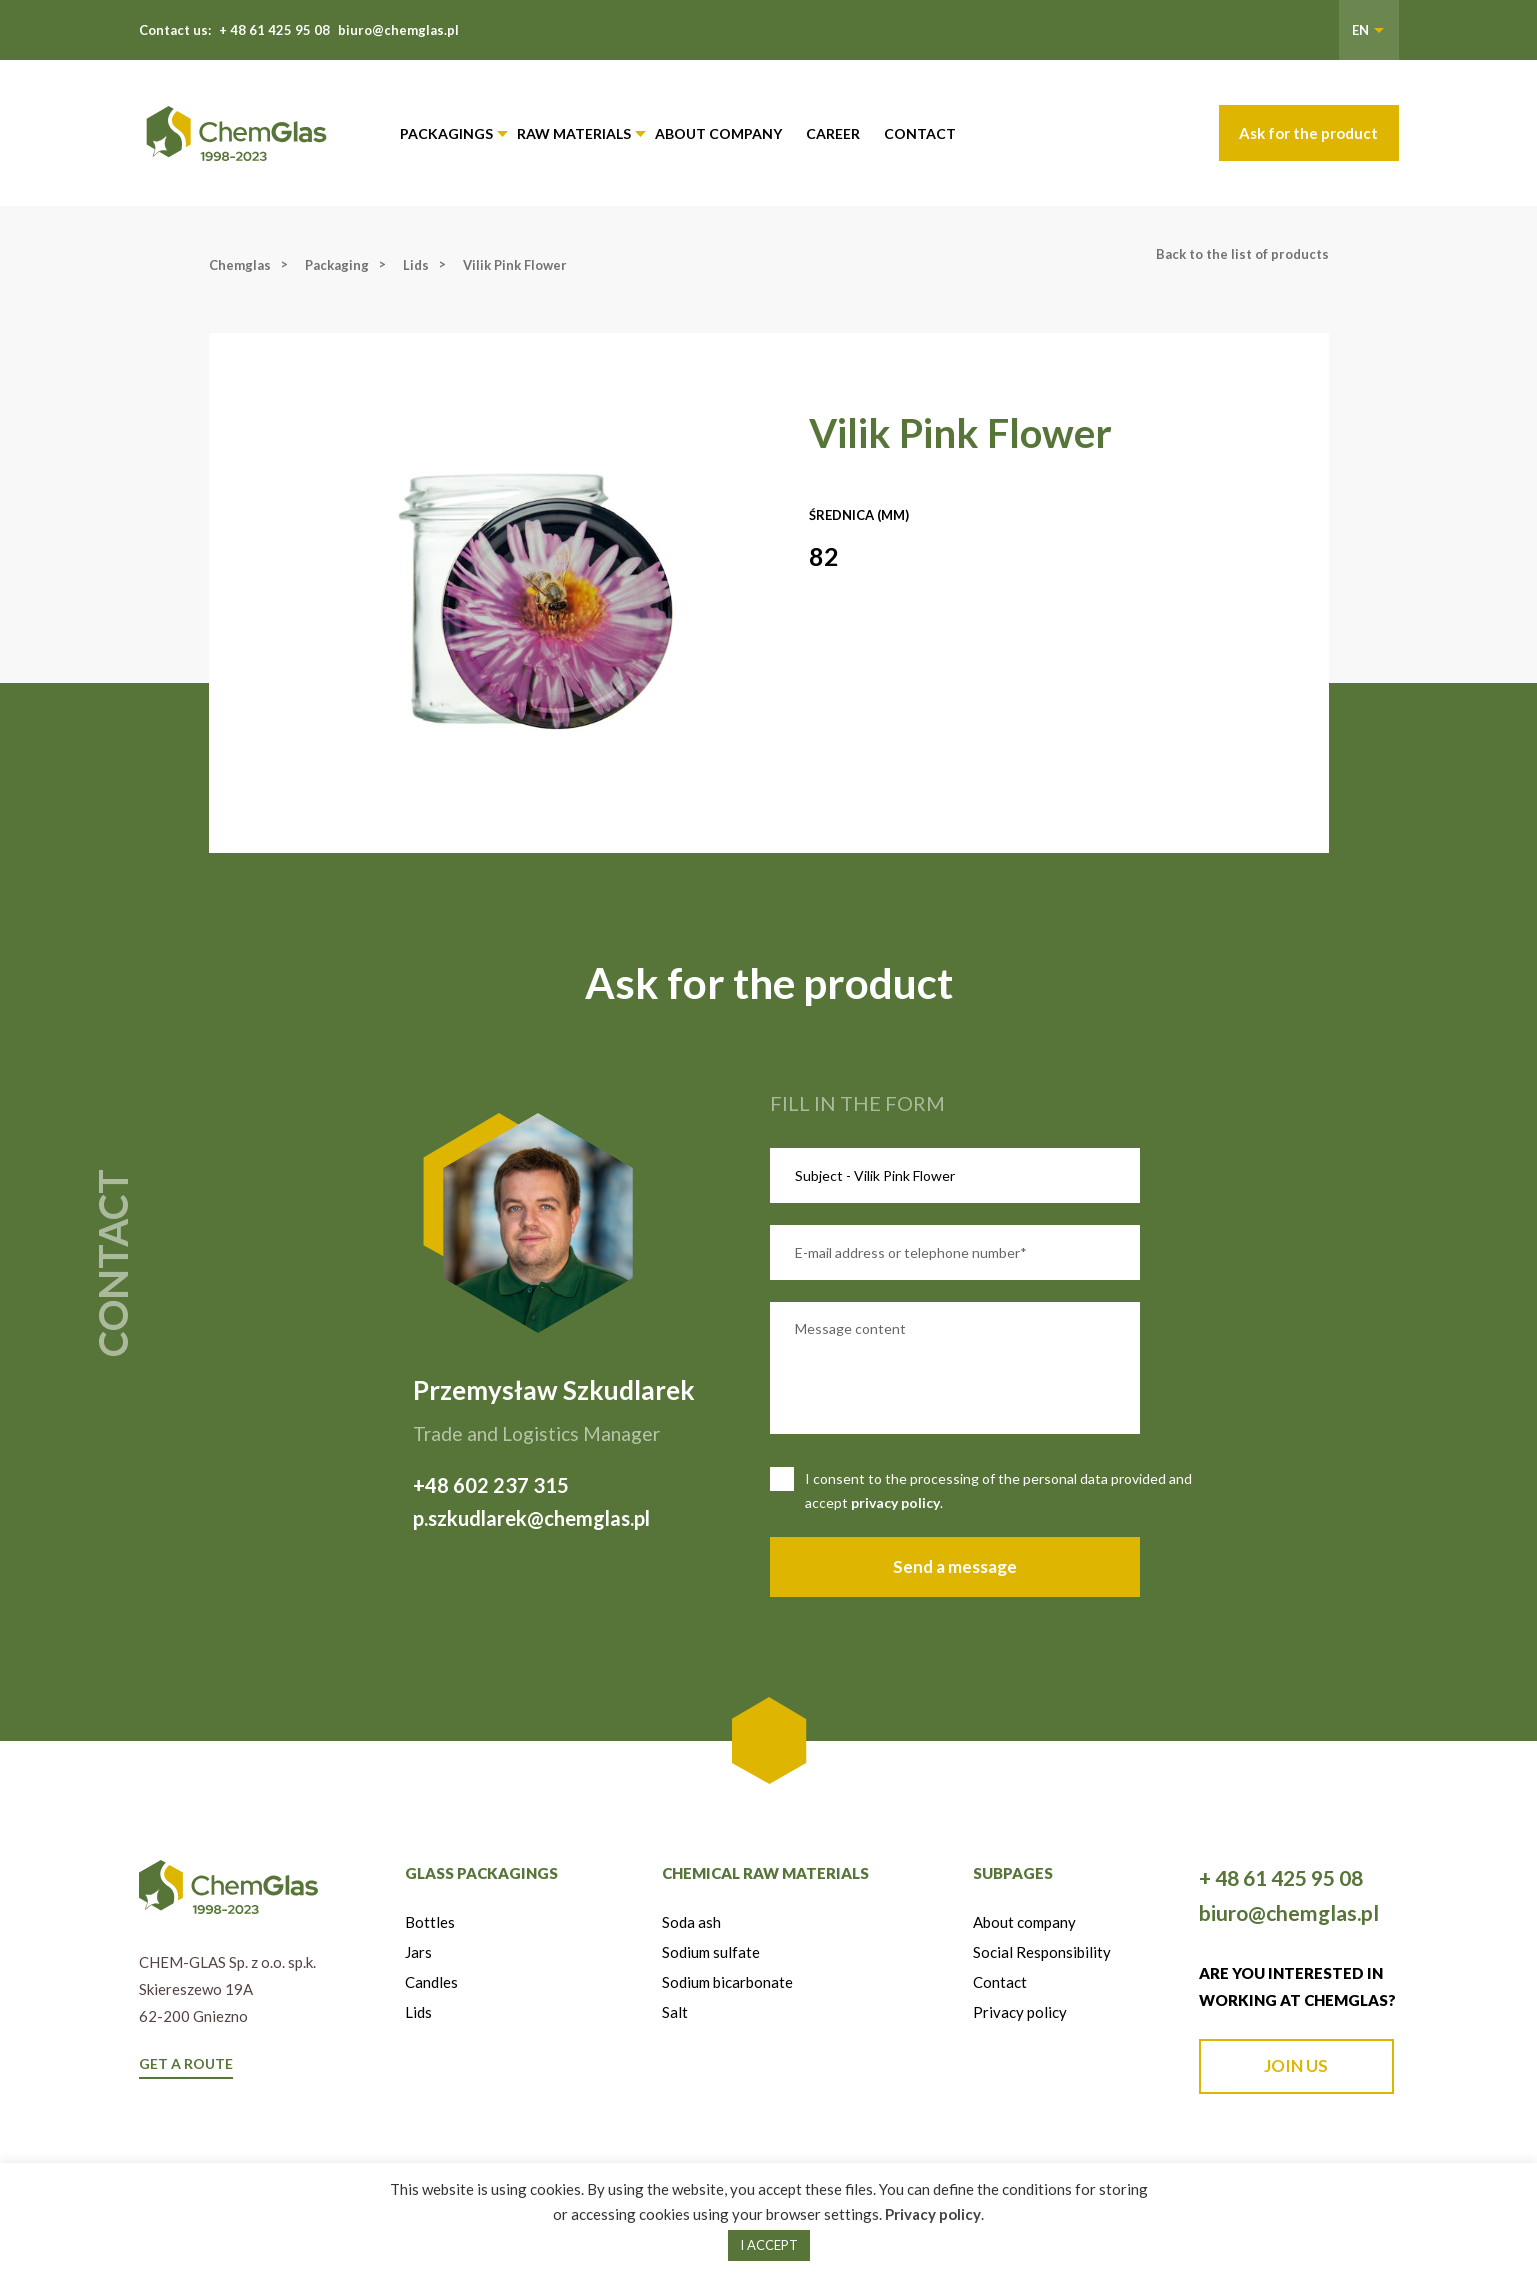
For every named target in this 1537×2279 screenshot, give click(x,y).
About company (718, 133)
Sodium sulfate (711, 1952)
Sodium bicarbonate (727, 1982)
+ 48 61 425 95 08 (274, 30)
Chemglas (240, 265)
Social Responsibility (1042, 1952)
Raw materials (574, 133)
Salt (675, 2012)
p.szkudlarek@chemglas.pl (531, 1518)
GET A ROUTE (186, 2063)
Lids (416, 265)
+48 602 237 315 (491, 1485)
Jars (418, 1952)
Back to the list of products (1242, 254)
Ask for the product (1308, 133)
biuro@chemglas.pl (398, 30)
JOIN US (1296, 2065)
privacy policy (895, 1502)
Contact (920, 133)
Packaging (337, 265)
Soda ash (691, 1922)
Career (833, 133)
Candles (431, 1982)
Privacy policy (1020, 2012)
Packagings (446, 133)
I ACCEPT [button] (769, 2245)
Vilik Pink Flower (515, 265)
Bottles (430, 1922)
